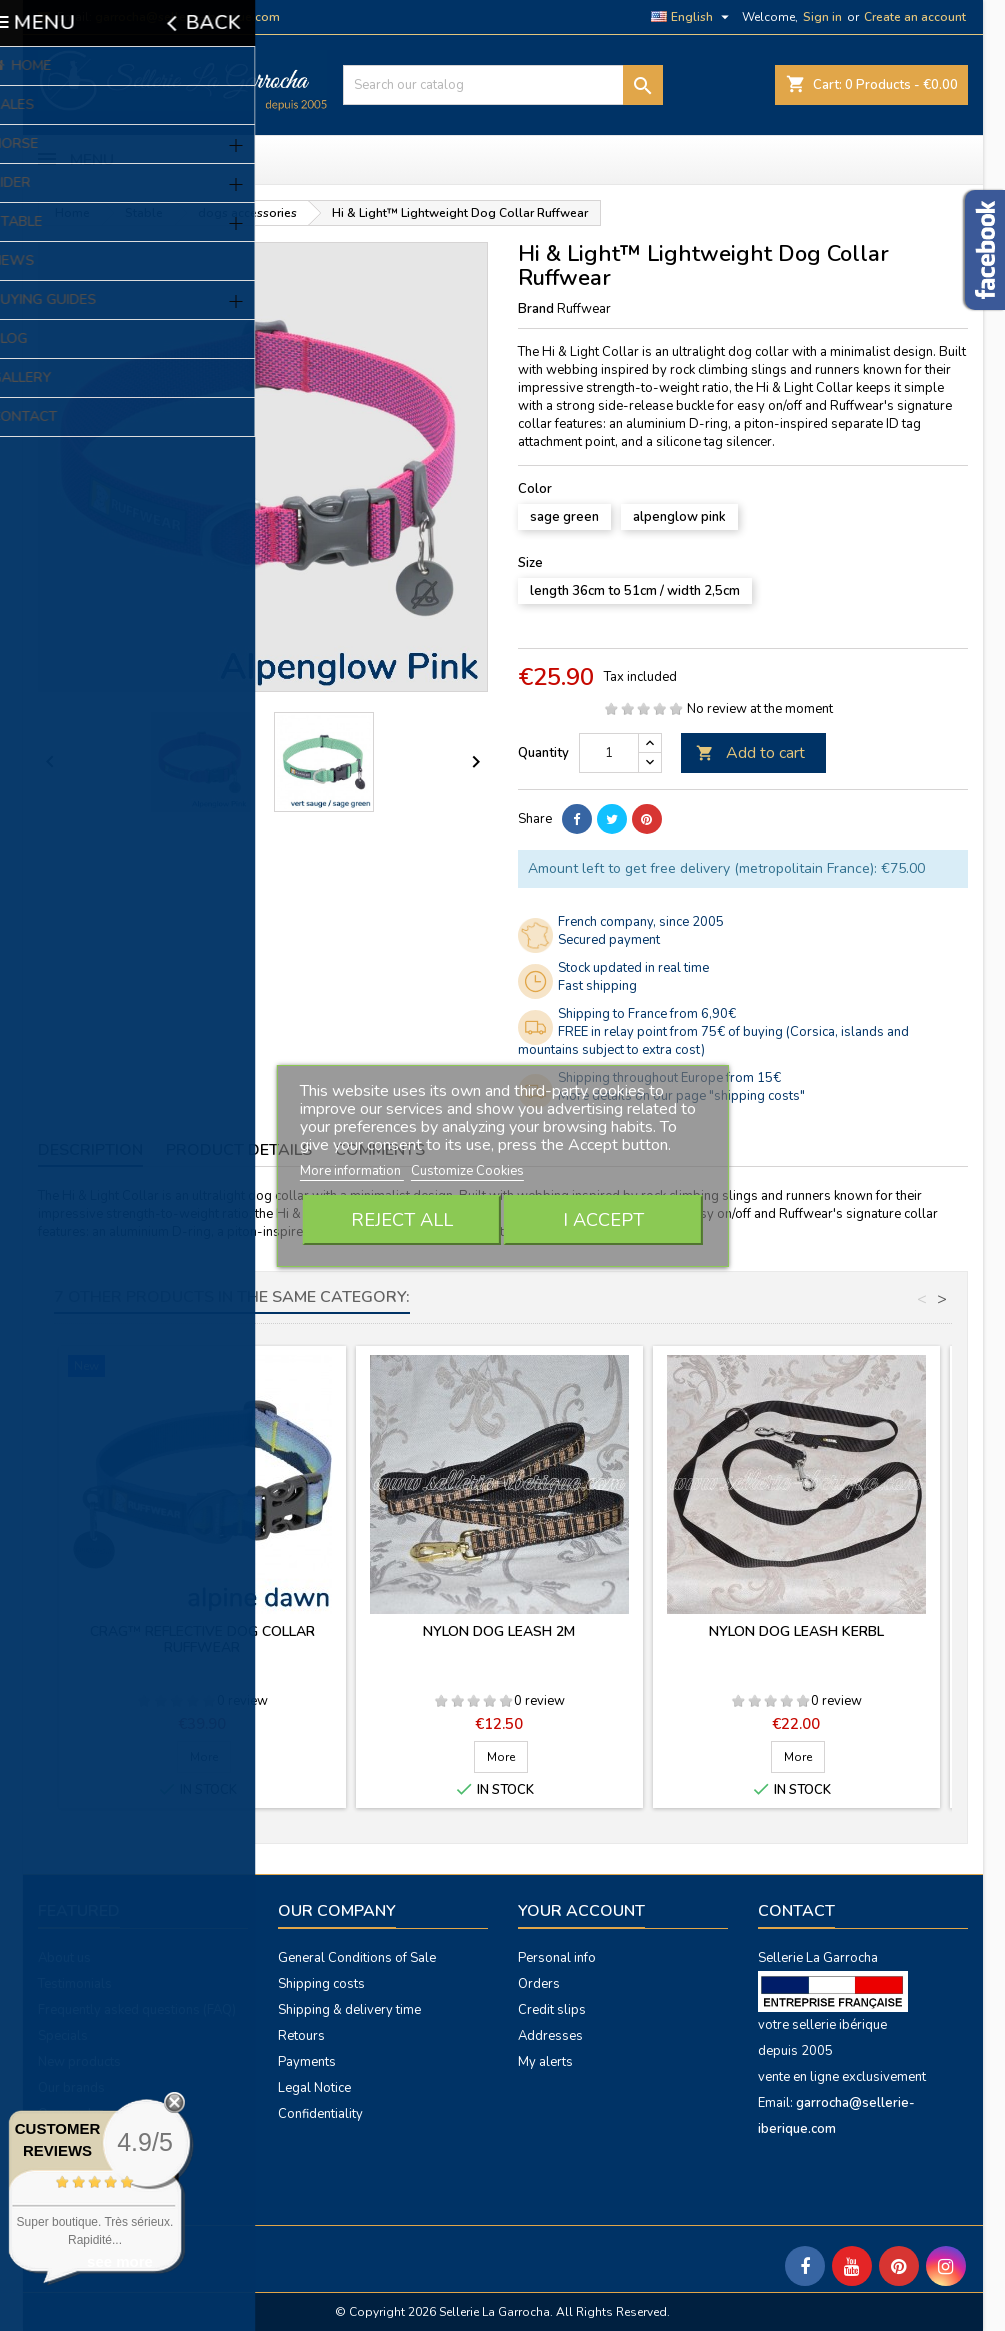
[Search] (503, 85)
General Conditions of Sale (357, 1958)
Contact (796, 1911)
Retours (301, 2036)
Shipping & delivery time (349, 2010)
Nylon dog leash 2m (499, 1631)
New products (79, 2062)
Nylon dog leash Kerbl (796, 1631)
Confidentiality (320, 2114)
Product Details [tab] (239, 1150)
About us (64, 1958)
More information (352, 1171)
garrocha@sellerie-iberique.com (187, 17)
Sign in (822, 17)
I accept (603, 1220)
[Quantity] (609, 753)
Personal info (557, 1958)
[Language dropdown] (692, 17)
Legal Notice (314, 2088)
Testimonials (75, 1984)
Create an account (915, 17)
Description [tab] (90, 1150)
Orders (539, 1984)
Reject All (402, 1220)
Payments (307, 2062)
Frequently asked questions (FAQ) (137, 2010)
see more (120, 2261)
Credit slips (552, 2010)
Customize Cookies (467, 1171)
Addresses (550, 2036)
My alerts (545, 2062)
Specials (63, 2036)
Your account (581, 1911)
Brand (536, 309)
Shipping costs (321, 1984)
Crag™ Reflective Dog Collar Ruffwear (202, 1639)
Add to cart (750, 753)
